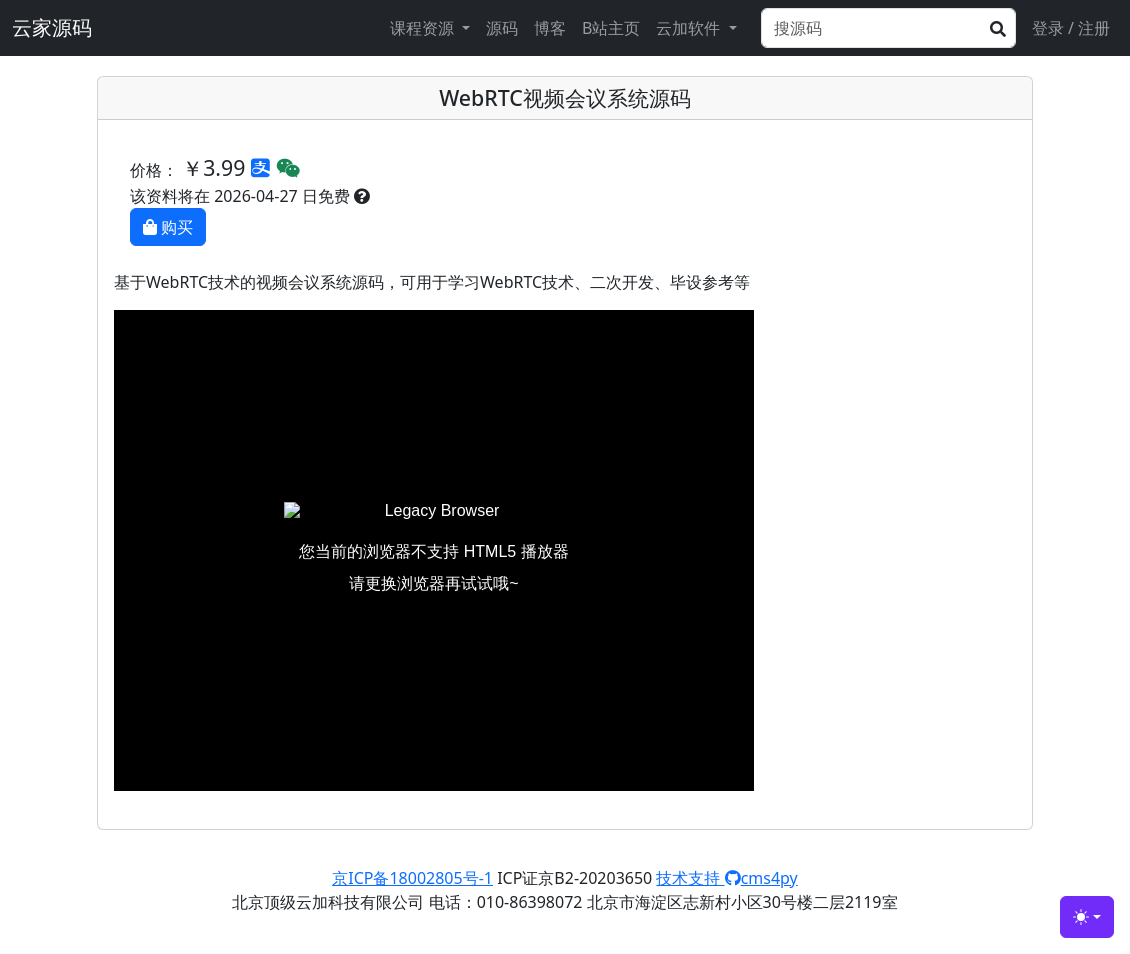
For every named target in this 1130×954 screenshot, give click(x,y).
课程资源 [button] (424, 28)
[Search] (888, 28)
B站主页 (611, 28)
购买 (168, 227)
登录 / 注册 (1071, 28)
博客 (550, 28)
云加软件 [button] (690, 28)
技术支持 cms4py (726, 878)
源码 (502, 28)
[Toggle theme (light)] (1087, 917)
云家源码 (52, 27)
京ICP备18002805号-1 (412, 878)
